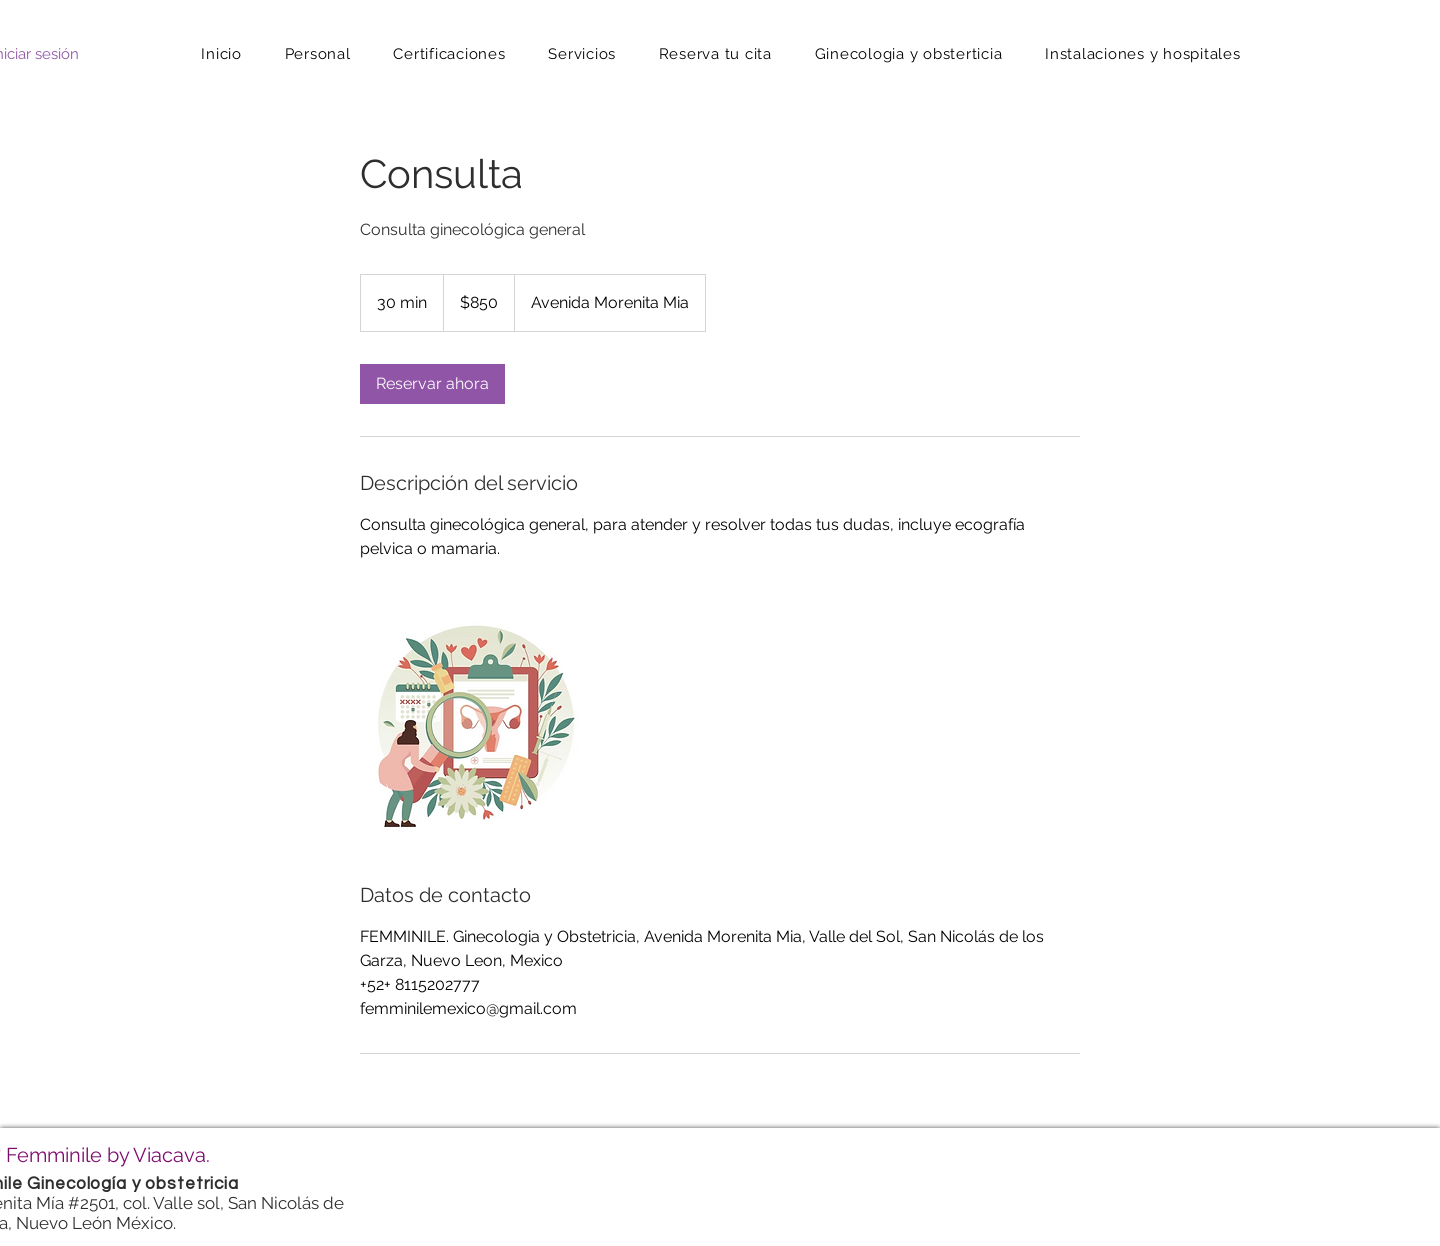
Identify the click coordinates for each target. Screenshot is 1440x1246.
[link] (432, 384)
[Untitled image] (476, 721)
